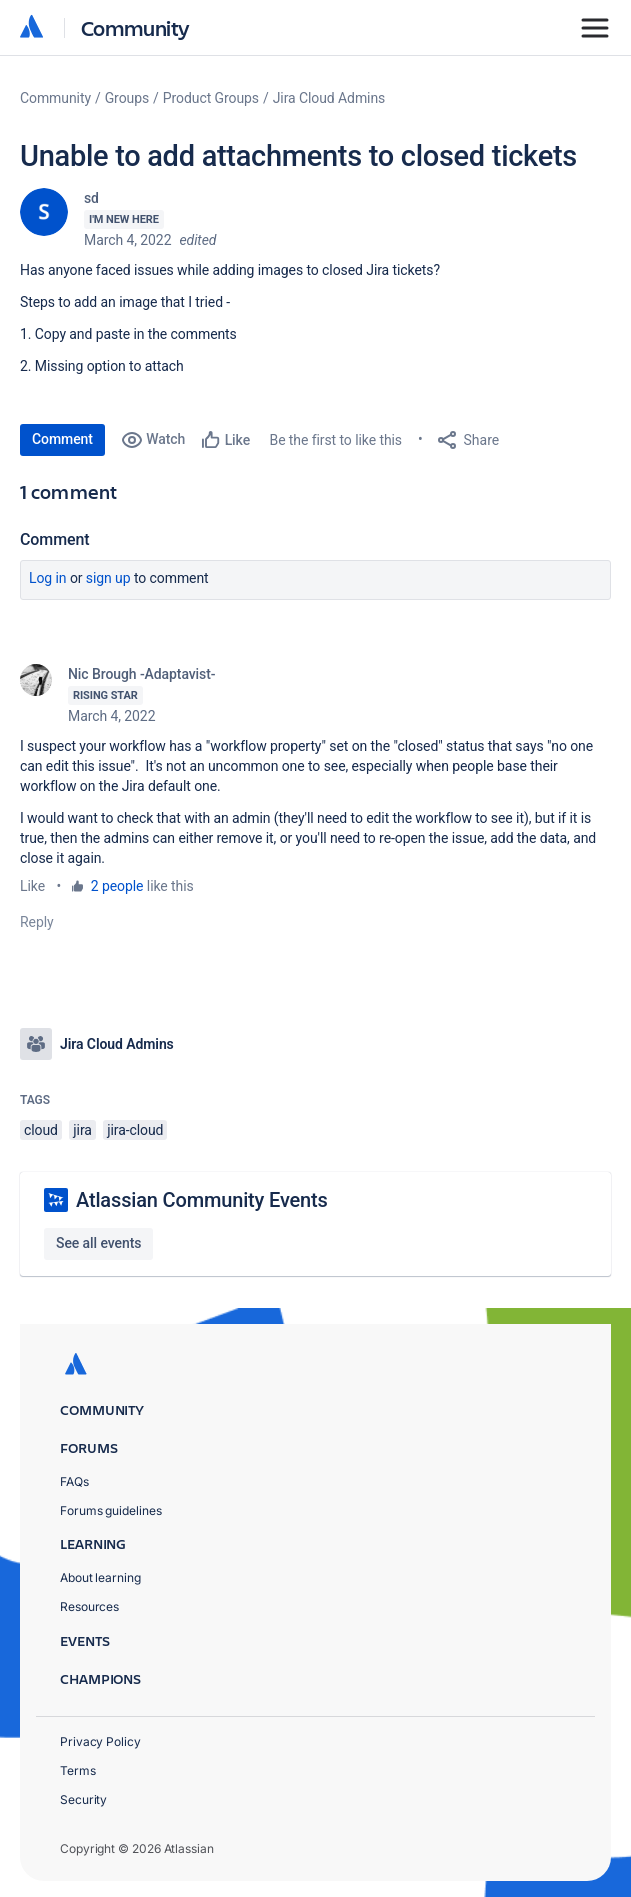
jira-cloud (135, 1130)
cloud (41, 1130)
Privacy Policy (100, 1741)
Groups (127, 98)
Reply (37, 922)
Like (32, 886)
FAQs (74, 1481)
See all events (98, 1243)
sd (91, 198)
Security (83, 1799)
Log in (48, 578)
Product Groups (211, 98)
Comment (62, 439)
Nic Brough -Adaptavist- (141, 674)
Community (135, 27)
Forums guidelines (111, 1510)
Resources (89, 1606)
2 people (117, 886)
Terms (78, 1770)
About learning (100, 1577)
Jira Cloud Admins (329, 98)
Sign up (108, 578)
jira (82, 1130)
